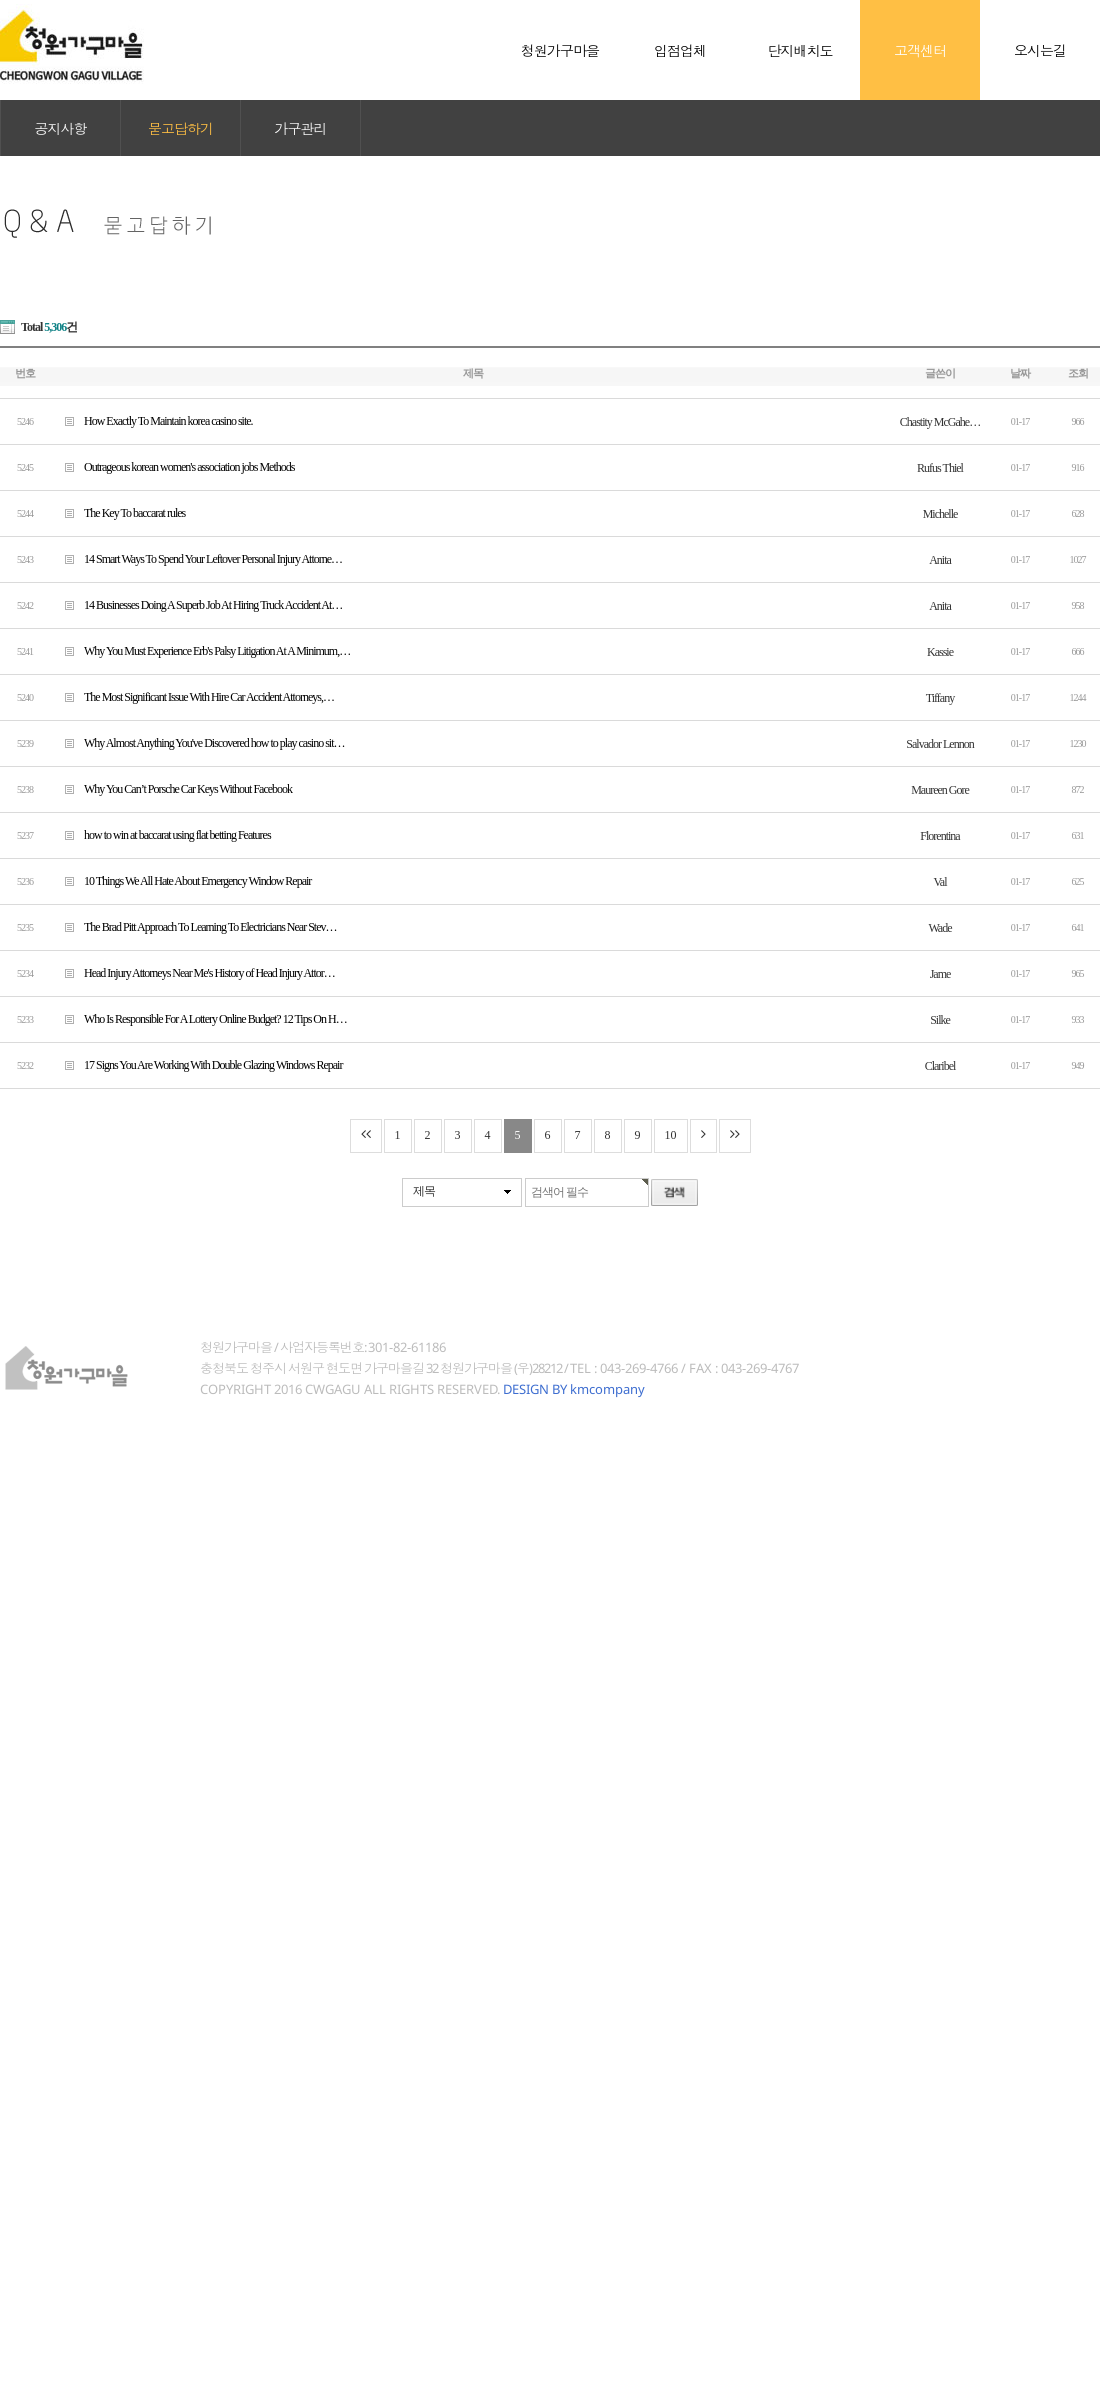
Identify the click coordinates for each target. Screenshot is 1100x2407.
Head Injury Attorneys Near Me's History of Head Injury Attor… (192, 972)
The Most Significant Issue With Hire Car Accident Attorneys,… (192, 696)
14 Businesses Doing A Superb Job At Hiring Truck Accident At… (196, 604)
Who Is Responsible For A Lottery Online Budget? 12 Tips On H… (198, 1018)
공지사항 (61, 128)
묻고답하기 (180, 128)
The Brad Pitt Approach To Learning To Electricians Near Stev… (193, 926)
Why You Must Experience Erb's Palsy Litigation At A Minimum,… (200, 650)
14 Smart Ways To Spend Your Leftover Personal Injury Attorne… (196, 558)
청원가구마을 (72, 50)
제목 (424, 1191)
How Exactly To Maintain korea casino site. (151, 420)
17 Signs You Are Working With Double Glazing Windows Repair (196, 1064)
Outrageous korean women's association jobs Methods (172, 466)
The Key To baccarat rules (117, 512)
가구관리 (301, 128)
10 (671, 1135)
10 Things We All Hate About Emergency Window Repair (180, 880)
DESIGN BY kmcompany (574, 1389)
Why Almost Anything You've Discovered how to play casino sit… (197, 742)
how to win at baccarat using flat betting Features (160, 834)
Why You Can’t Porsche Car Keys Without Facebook (171, 788)
